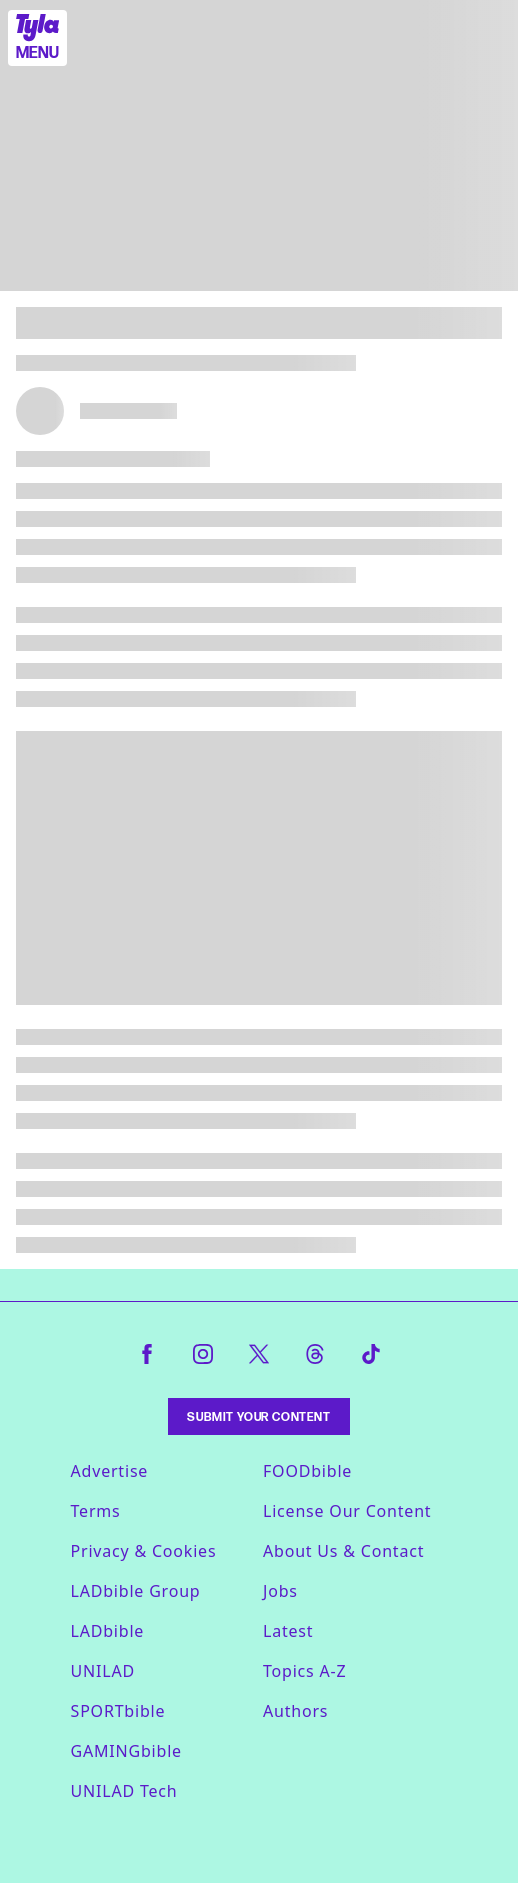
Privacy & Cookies (144, 1551)
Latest (288, 1631)
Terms (96, 1511)
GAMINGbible (126, 1751)
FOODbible (307, 1471)
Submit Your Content (258, 1416)
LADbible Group (136, 1591)
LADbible (108, 1631)
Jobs (280, 1591)
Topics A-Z (304, 1671)
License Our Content (347, 1511)
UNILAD (103, 1671)
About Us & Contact (343, 1551)
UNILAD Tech (124, 1791)
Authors (295, 1711)
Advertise (110, 1471)
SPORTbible (118, 1711)
